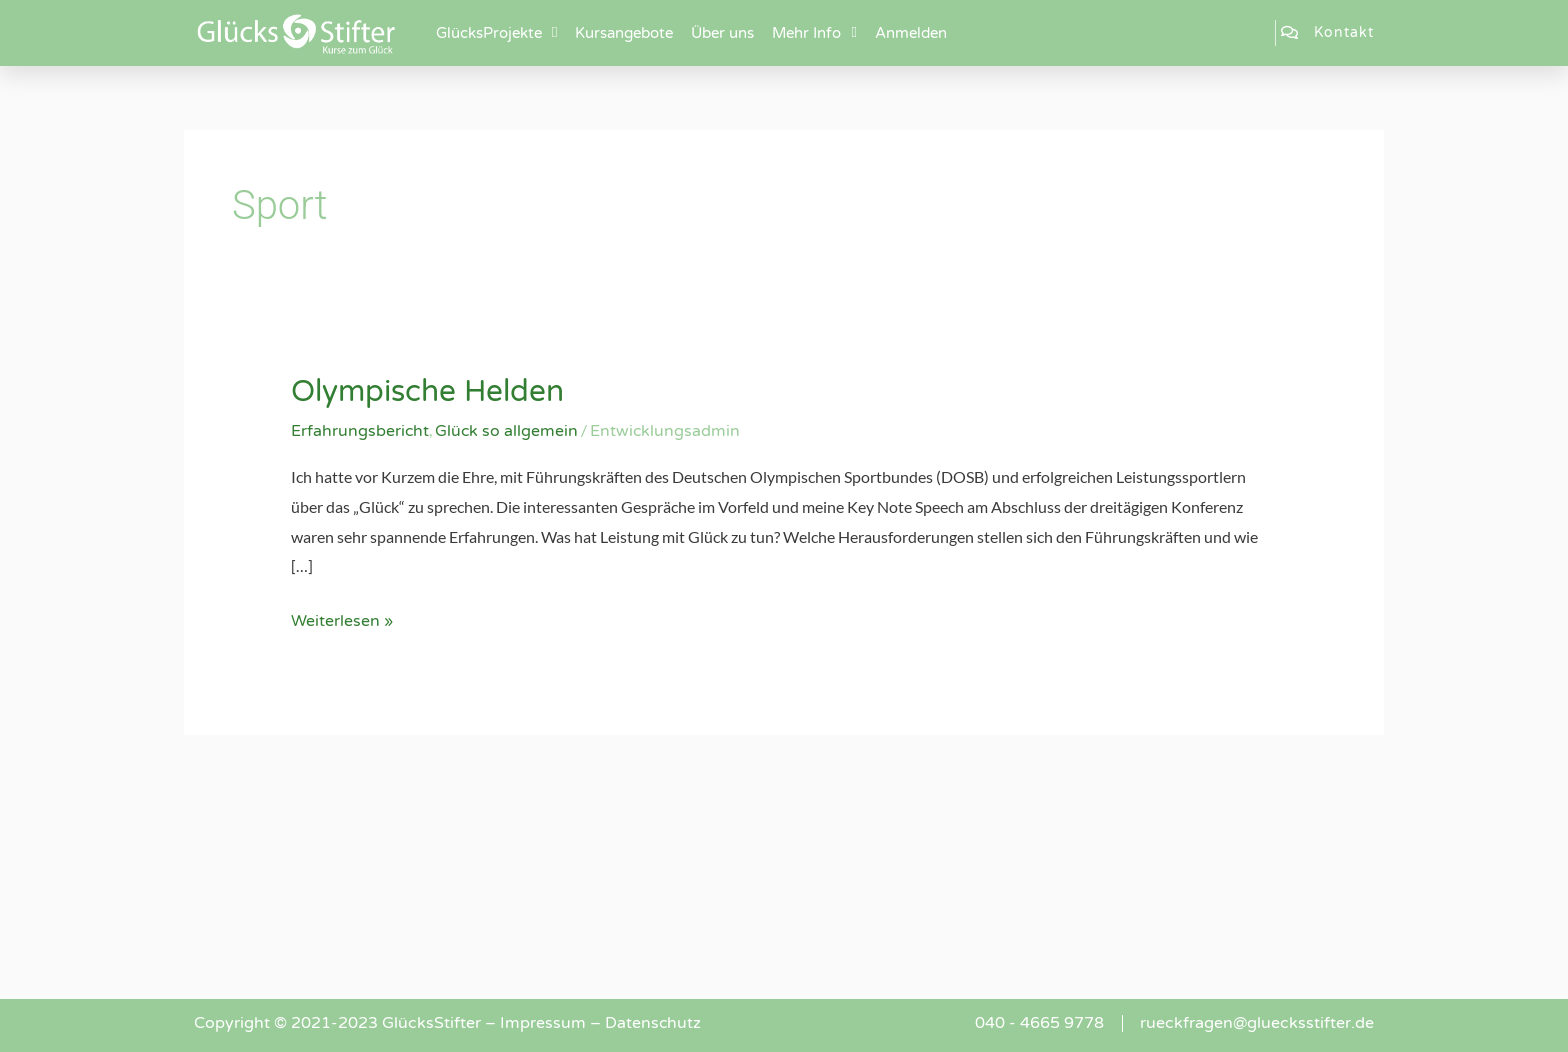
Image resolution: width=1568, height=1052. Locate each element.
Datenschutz (653, 1022)
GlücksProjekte (496, 32)
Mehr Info (814, 32)
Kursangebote (624, 33)
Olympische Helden (428, 391)
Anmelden (911, 33)
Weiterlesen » (342, 618)
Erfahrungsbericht (360, 430)
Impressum (543, 1022)
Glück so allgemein (508, 430)
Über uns (722, 33)
